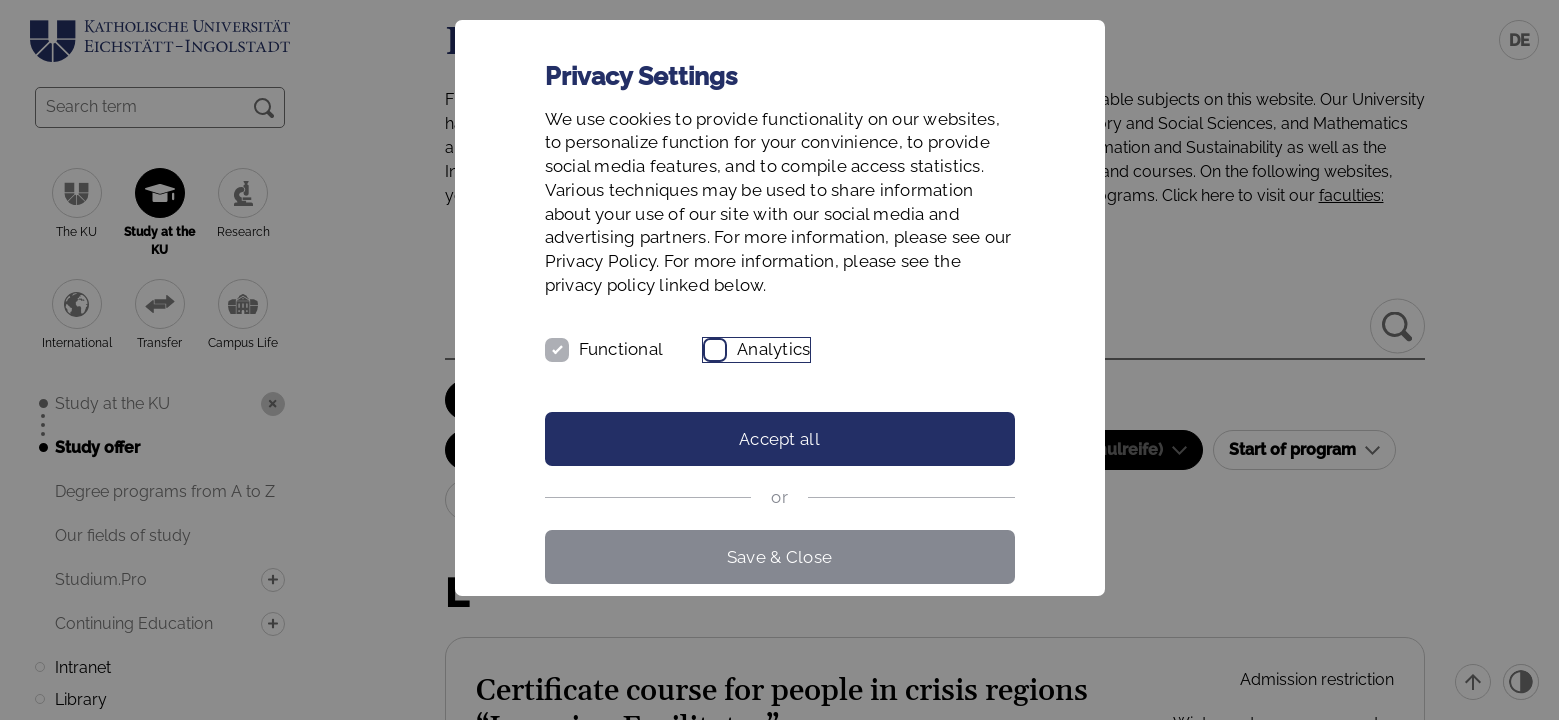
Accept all (779, 439)
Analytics (773, 349)
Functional (621, 349)
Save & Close (779, 557)
